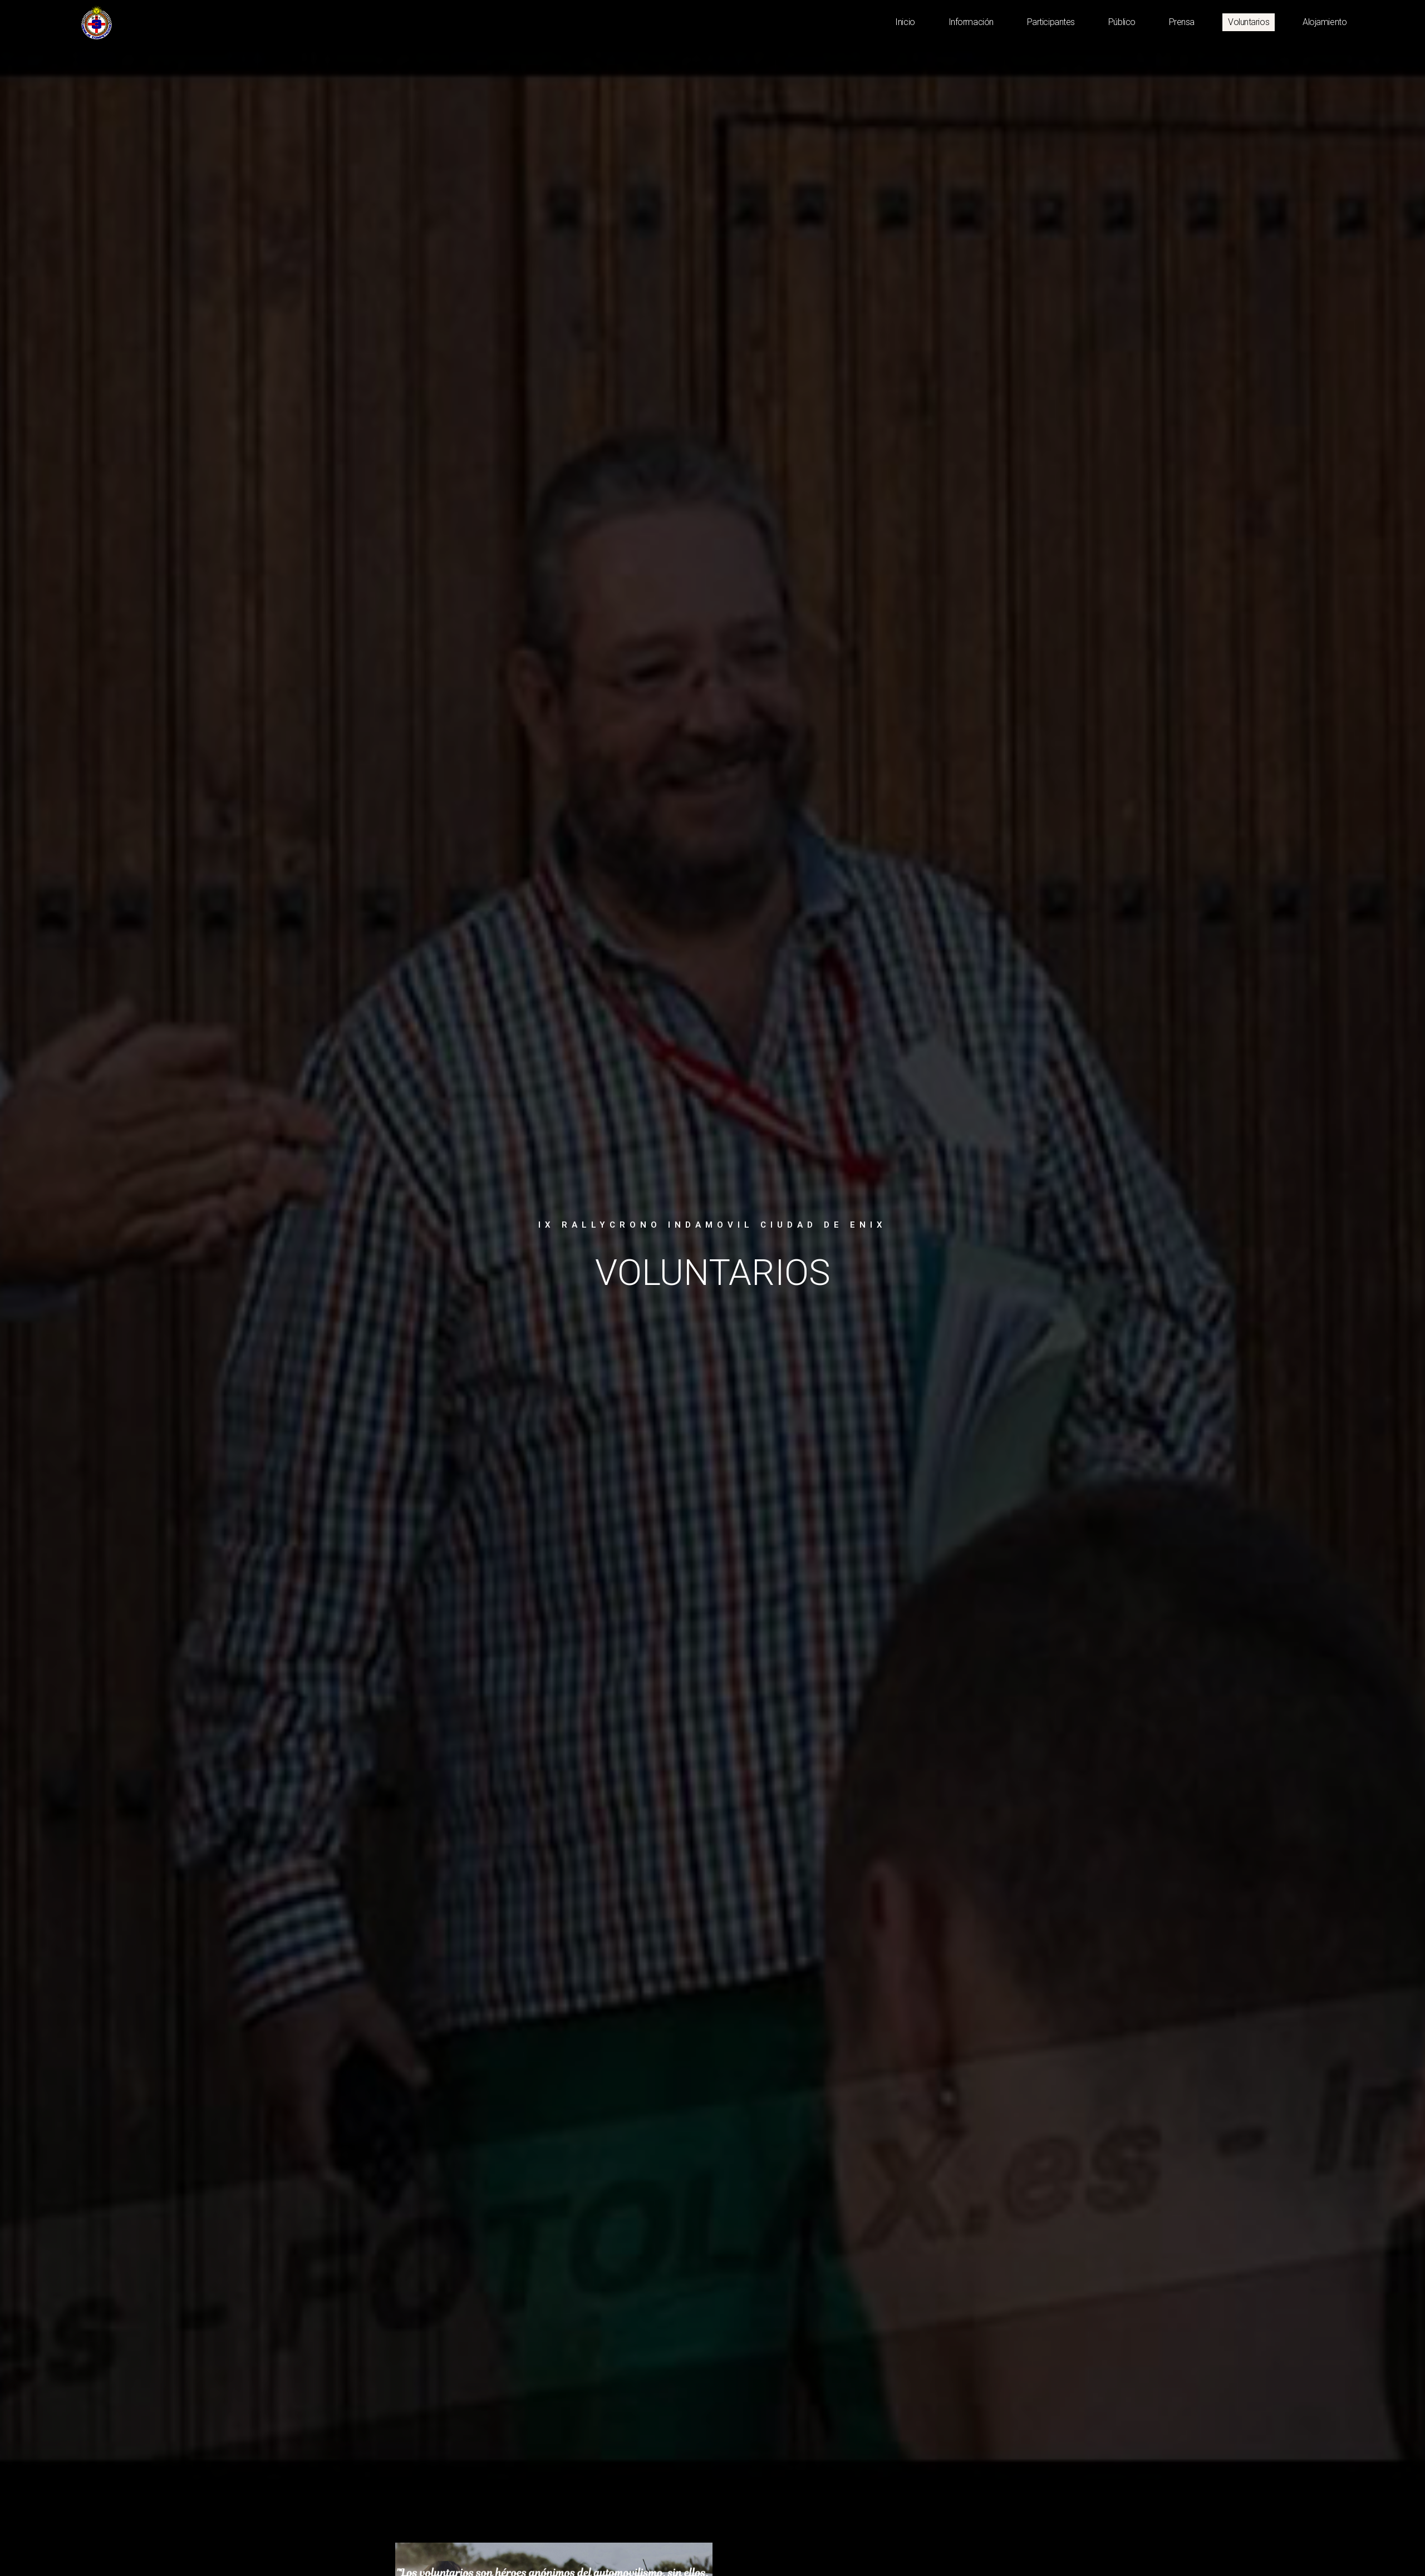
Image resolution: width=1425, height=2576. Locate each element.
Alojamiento (1325, 22)
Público (1122, 22)
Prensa (1182, 22)
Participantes (1051, 22)
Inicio (905, 22)
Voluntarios (1248, 22)
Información (971, 22)
